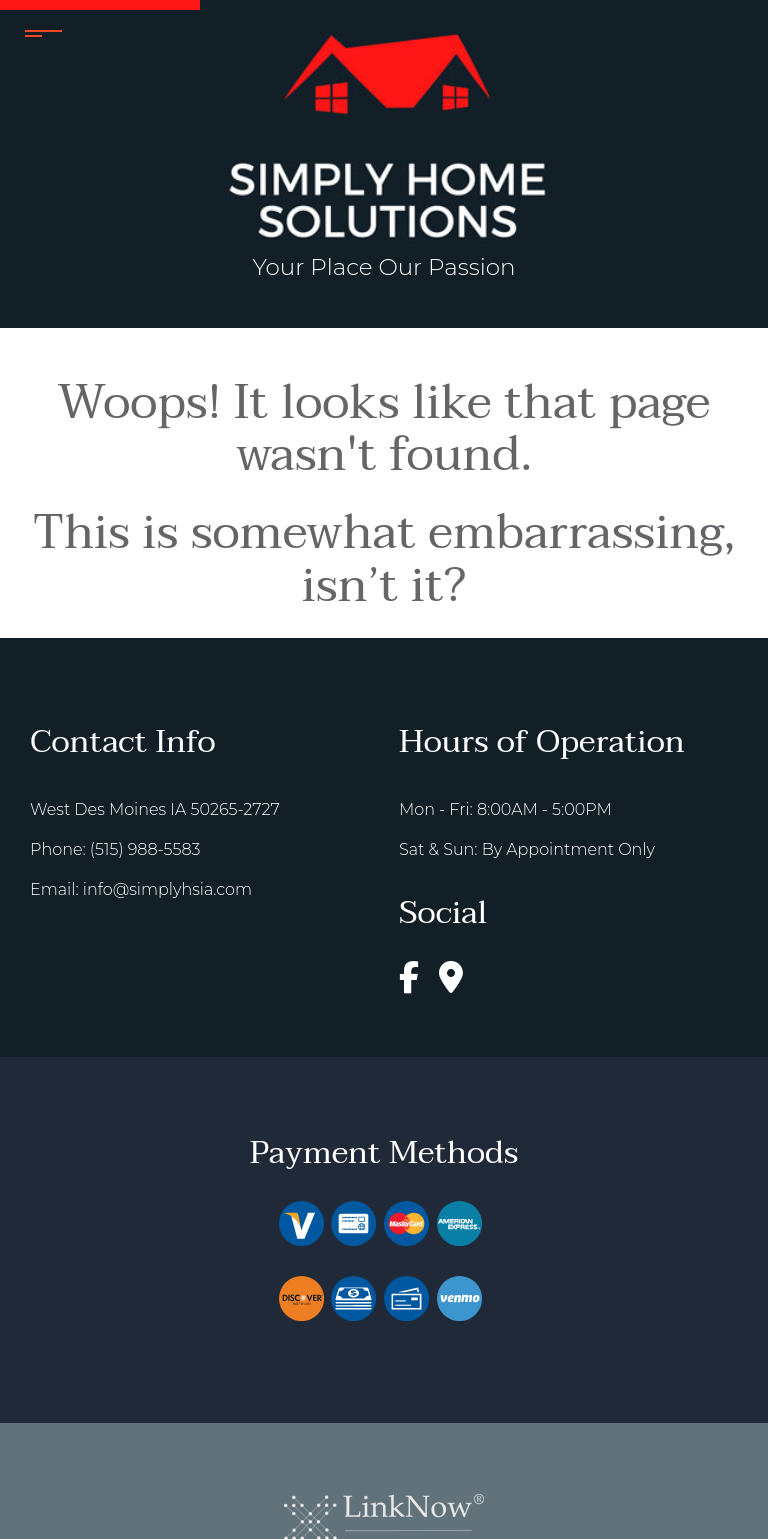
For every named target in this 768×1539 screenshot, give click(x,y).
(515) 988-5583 (145, 849)
